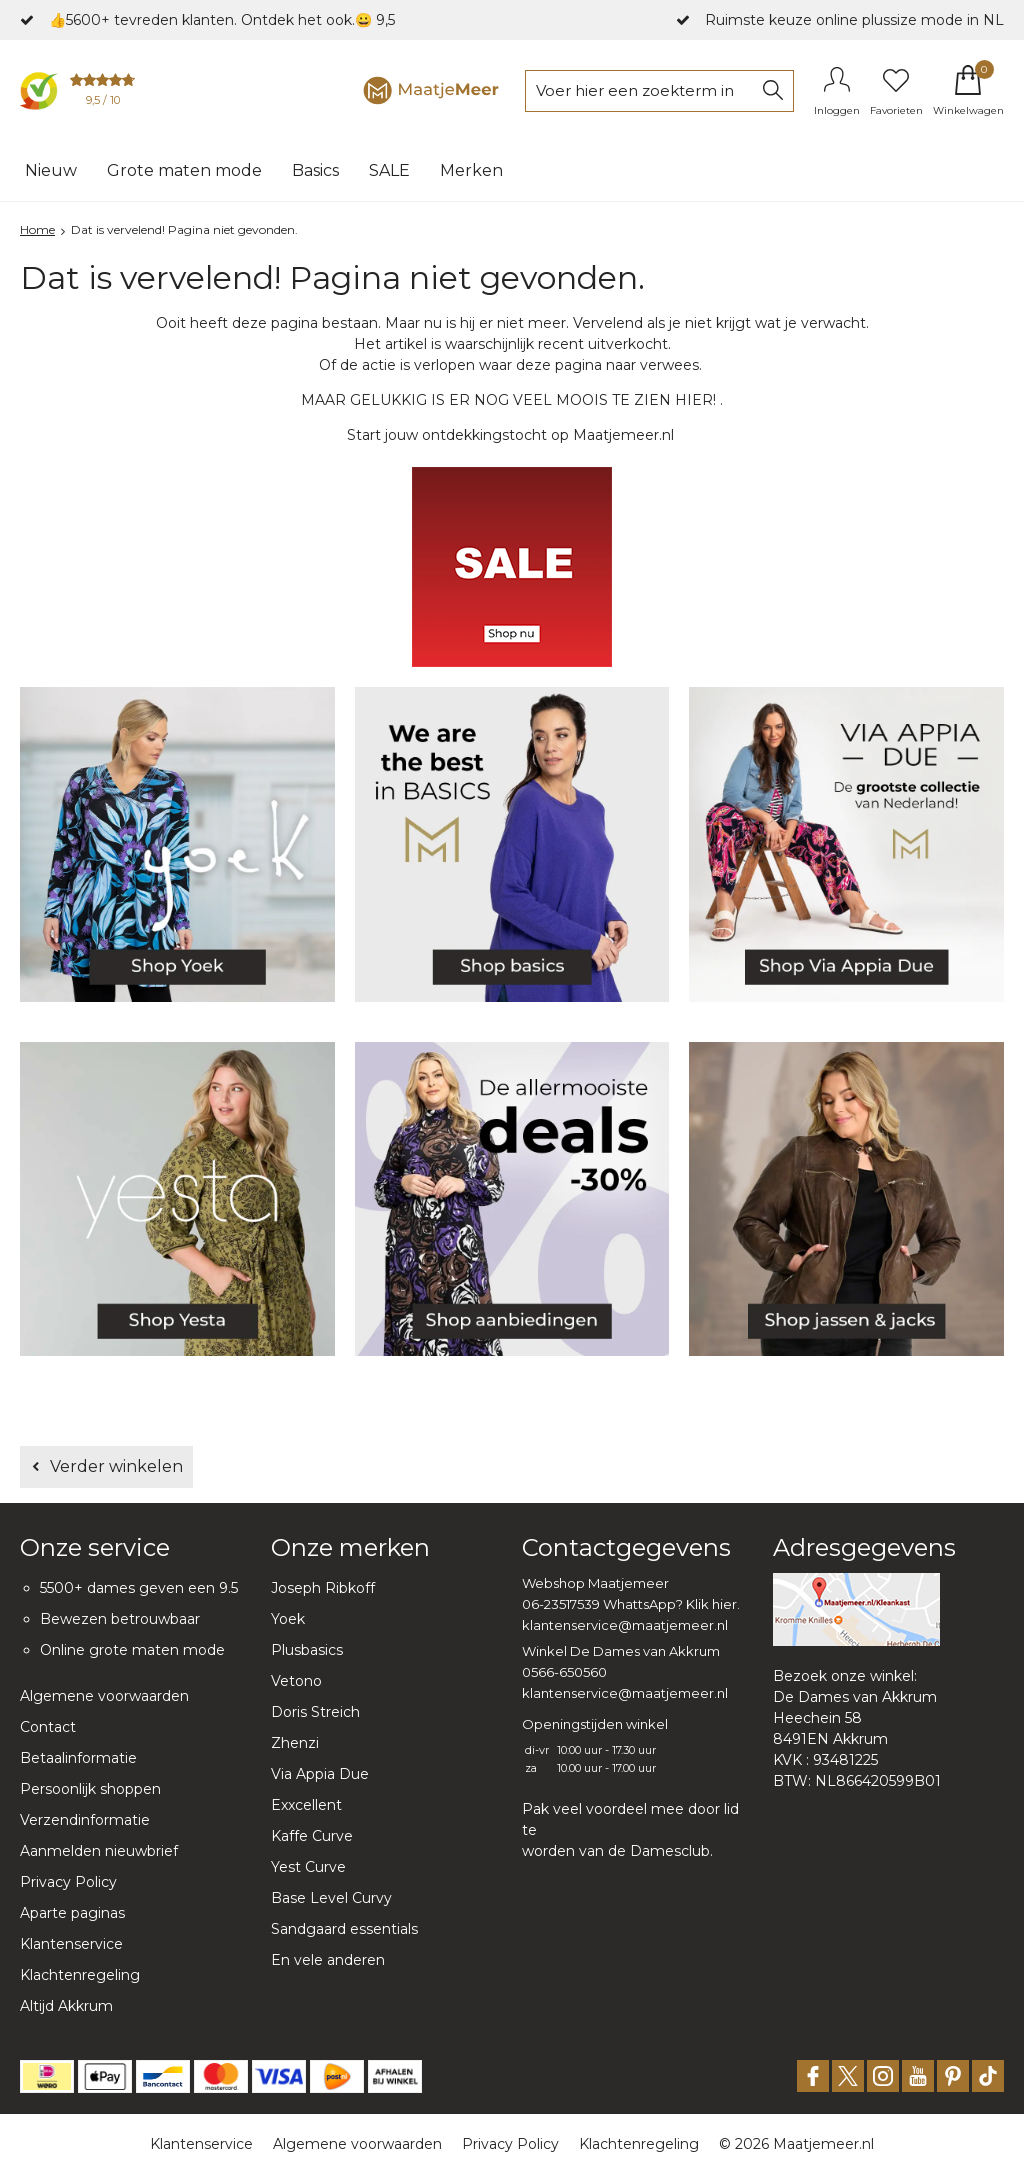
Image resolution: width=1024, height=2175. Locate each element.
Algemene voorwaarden (104, 1696)
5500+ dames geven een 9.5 (139, 1588)
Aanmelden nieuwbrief (99, 1851)
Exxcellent (306, 1805)
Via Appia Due (320, 1774)
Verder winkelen (116, 1466)
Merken (471, 170)
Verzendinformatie (85, 1820)
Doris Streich (315, 1712)
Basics (315, 170)
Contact (48, 1727)
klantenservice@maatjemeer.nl (625, 1625)
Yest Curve (308, 1867)
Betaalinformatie (78, 1758)
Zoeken (773, 91)
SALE (389, 170)
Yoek (288, 1619)
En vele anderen (328, 1960)
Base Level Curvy (331, 1898)
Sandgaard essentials (344, 1929)
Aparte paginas (72, 1913)
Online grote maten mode (132, 1650)
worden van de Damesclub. (617, 1851)
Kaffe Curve (312, 1836)
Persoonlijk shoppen (90, 1789)
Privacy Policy (68, 1882)
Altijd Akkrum (66, 2006)
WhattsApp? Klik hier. (671, 1604)
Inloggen (837, 110)
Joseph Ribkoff (323, 1588)
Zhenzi (295, 1743)
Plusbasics (307, 1650)
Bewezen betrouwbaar (120, 1619)
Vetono (296, 1681)
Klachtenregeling (80, 1975)
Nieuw (51, 170)
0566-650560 (564, 1672)
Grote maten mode (184, 170)
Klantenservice (71, 1944)
